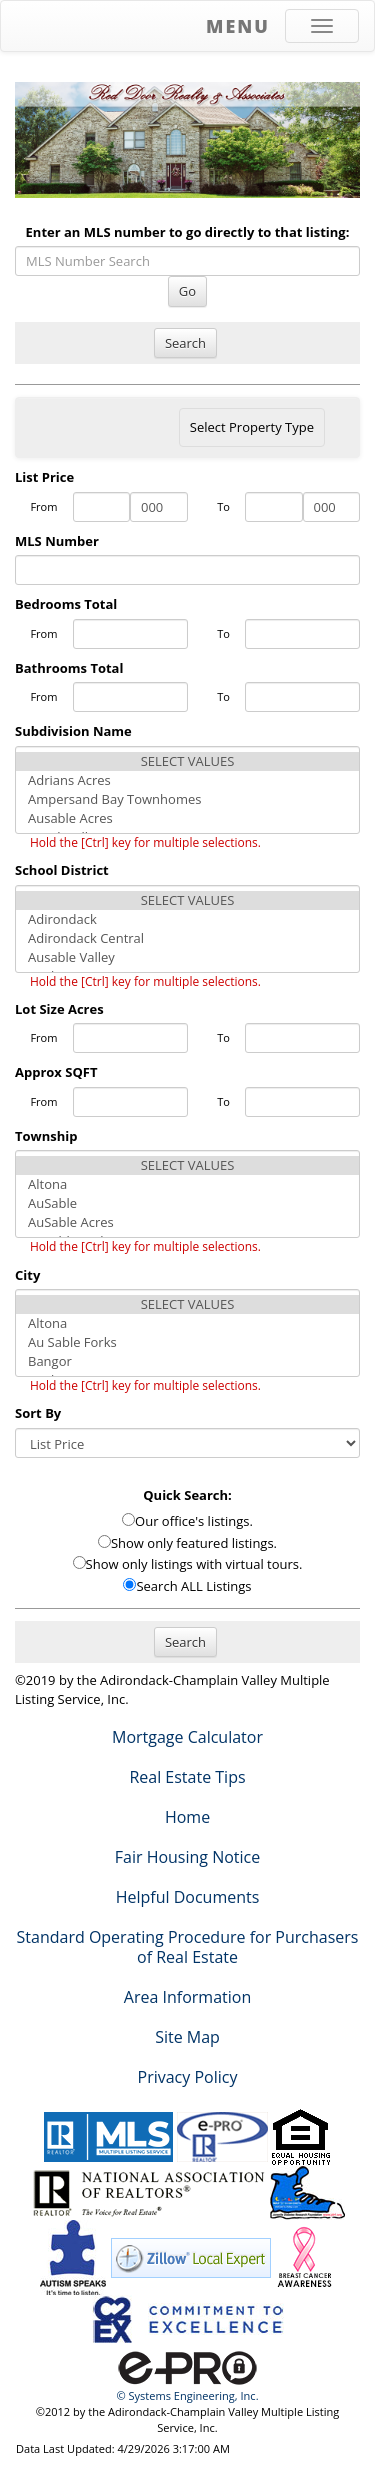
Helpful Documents (188, 1897)
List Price (44, 477)
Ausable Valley (187, 957)
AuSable (187, 1203)
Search (185, 343)
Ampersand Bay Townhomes (187, 799)
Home (187, 1817)
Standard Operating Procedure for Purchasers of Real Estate (188, 1947)
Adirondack (187, 919)
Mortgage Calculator (187, 1737)
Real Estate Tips (187, 1777)
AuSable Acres (187, 1222)
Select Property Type (251, 432)
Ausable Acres (187, 818)
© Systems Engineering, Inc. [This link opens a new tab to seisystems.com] (187, 2395)
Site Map (187, 2037)
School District (62, 870)
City (27, 1275)
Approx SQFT (56, 1072)
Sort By (38, 1413)
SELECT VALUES (187, 761)
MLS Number (57, 541)
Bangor (187, 1361)
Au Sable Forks (187, 1342)
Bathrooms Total (69, 668)
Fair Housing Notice (188, 1857)
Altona (187, 1184)
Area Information (187, 1997)
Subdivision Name (73, 731)
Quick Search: (187, 1495)
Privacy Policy (188, 2077)
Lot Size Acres (59, 1009)
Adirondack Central (187, 938)
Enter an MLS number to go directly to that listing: (188, 232)
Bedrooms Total (66, 604)
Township (46, 1136)
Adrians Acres (187, 780)
